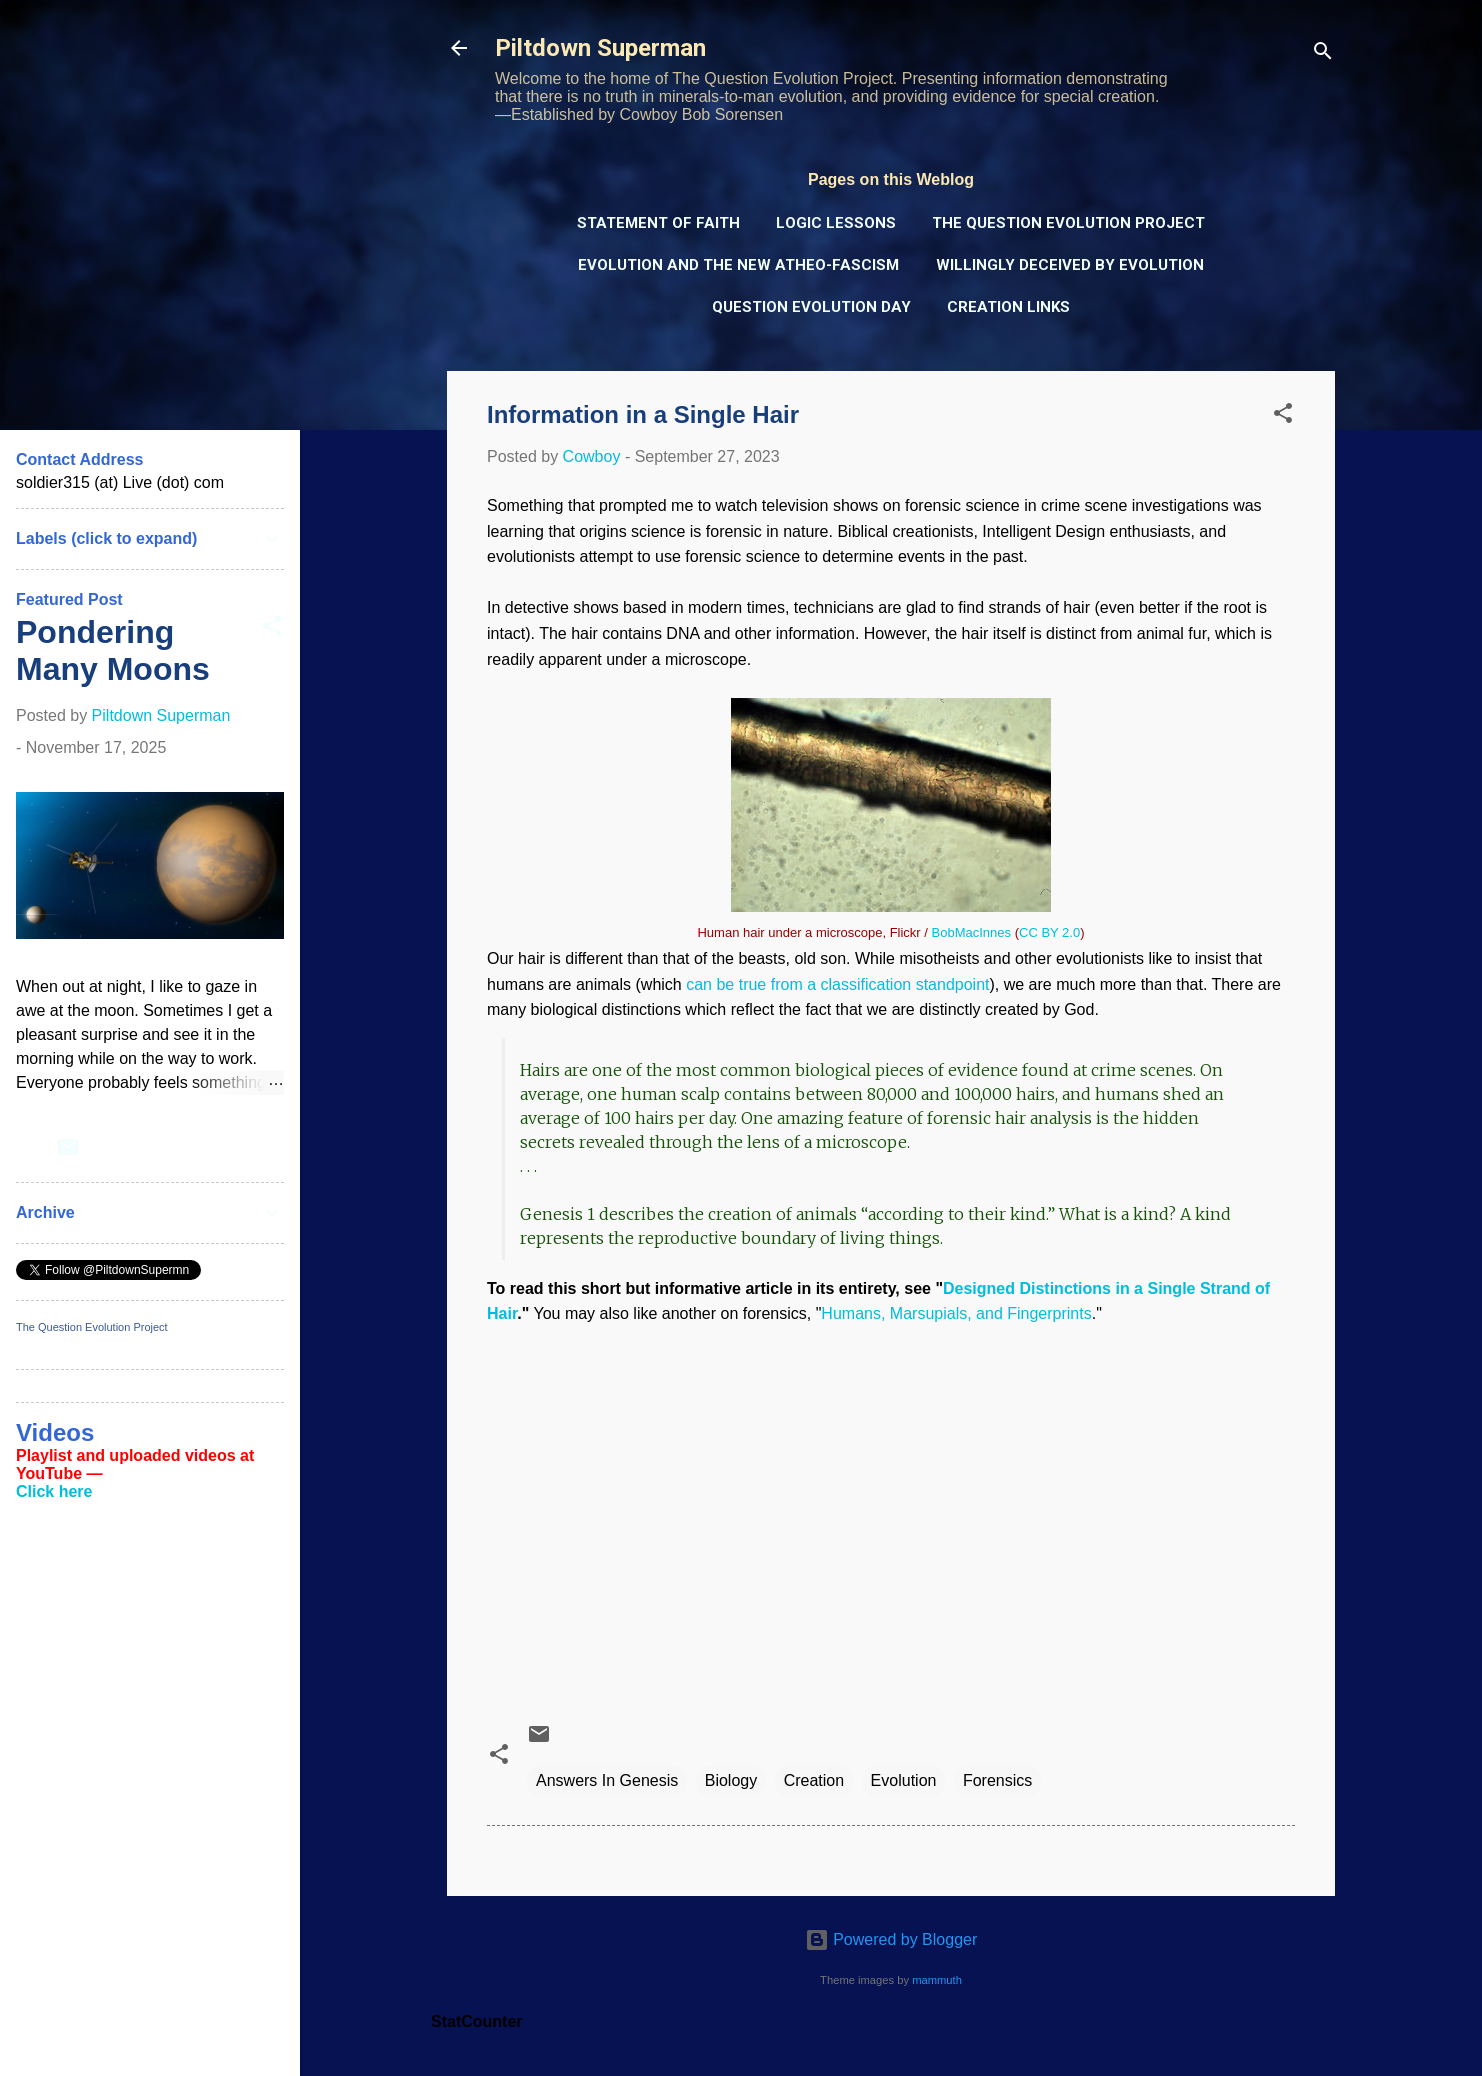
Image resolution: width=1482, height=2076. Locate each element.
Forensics (997, 1780)
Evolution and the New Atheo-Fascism (738, 265)
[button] (1283, 416)
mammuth (937, 1980)
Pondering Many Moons (113, 650)
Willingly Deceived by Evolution (1070, 265)
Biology (731, 1780)
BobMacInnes (972, 932)
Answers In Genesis (607, 1780)
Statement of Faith (658, 223)
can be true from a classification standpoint (837, 984)
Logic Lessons (836, 223)
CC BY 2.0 (1049, 932)
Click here (54, 1491)
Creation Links (1008, 307)
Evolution (904, 1780)
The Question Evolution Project (1068, 223)
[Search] (1323, 54)
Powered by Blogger (891, 1939)
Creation (814, 1780)
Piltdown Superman (600, 48)
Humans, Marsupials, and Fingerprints (956, 1313)
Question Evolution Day (811, 307)
